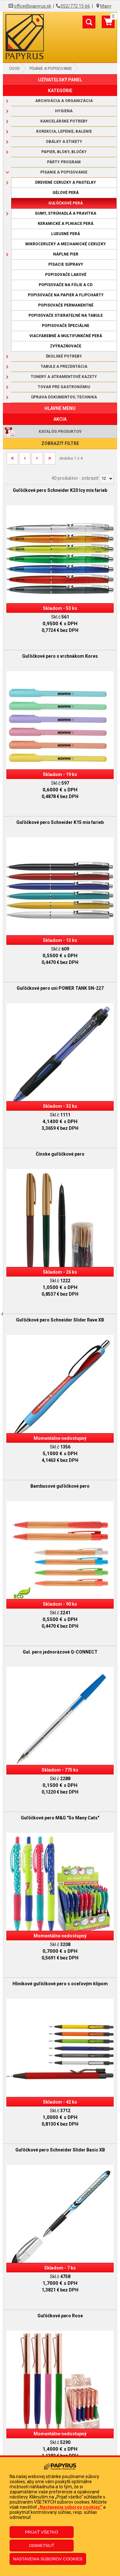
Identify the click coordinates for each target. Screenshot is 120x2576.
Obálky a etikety (64, 141)
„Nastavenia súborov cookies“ (70, 2507)
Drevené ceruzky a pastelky (65, 182)
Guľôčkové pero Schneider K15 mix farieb (60, 822)
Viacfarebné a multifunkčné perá (65, 336)
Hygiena (64, 111)
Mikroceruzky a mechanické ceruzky (65, 244)
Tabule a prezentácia (64, 366)
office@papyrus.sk (32, 6)
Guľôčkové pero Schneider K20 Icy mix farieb (60, 490)
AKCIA (60, 419)
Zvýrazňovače (65, 346)
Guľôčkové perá (65, 203)
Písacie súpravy (65, 264)
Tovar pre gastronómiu (64, 387)
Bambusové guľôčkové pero (60, 1486)
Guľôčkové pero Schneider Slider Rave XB (60, 1319)
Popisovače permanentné (65, 305)
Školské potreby (64, 356)
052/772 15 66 (75, 6)
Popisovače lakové (65, 274)
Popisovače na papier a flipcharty (66, 295)
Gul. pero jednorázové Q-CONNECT (60, 1651)
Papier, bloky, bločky (64, 152)
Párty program (64, 162)
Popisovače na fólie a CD (65, 285)
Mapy (105, 6)
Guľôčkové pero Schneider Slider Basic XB (60, 2149)
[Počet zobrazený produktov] (107, 478)
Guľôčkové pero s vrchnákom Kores (60, 656)
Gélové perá (65, 192)
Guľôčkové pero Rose (60, 2315)
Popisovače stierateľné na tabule (65, 315)
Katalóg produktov (60, 431)
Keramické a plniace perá (65, 223)
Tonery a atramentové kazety (64, 376)
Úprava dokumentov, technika (64, 397)
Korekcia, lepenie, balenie (64, 131)
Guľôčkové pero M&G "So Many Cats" (60, 1817)
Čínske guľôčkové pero (60, 1154)
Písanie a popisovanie (50, 68)
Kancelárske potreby (64, 121)
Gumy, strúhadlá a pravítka (65, 213)
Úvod (14, 68)
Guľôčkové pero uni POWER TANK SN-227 (60, 988)
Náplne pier (65, 254)
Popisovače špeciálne (65, 325)
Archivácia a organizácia (64, 101)
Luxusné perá (65, 234)
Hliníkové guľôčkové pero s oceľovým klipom (60, 1983)
